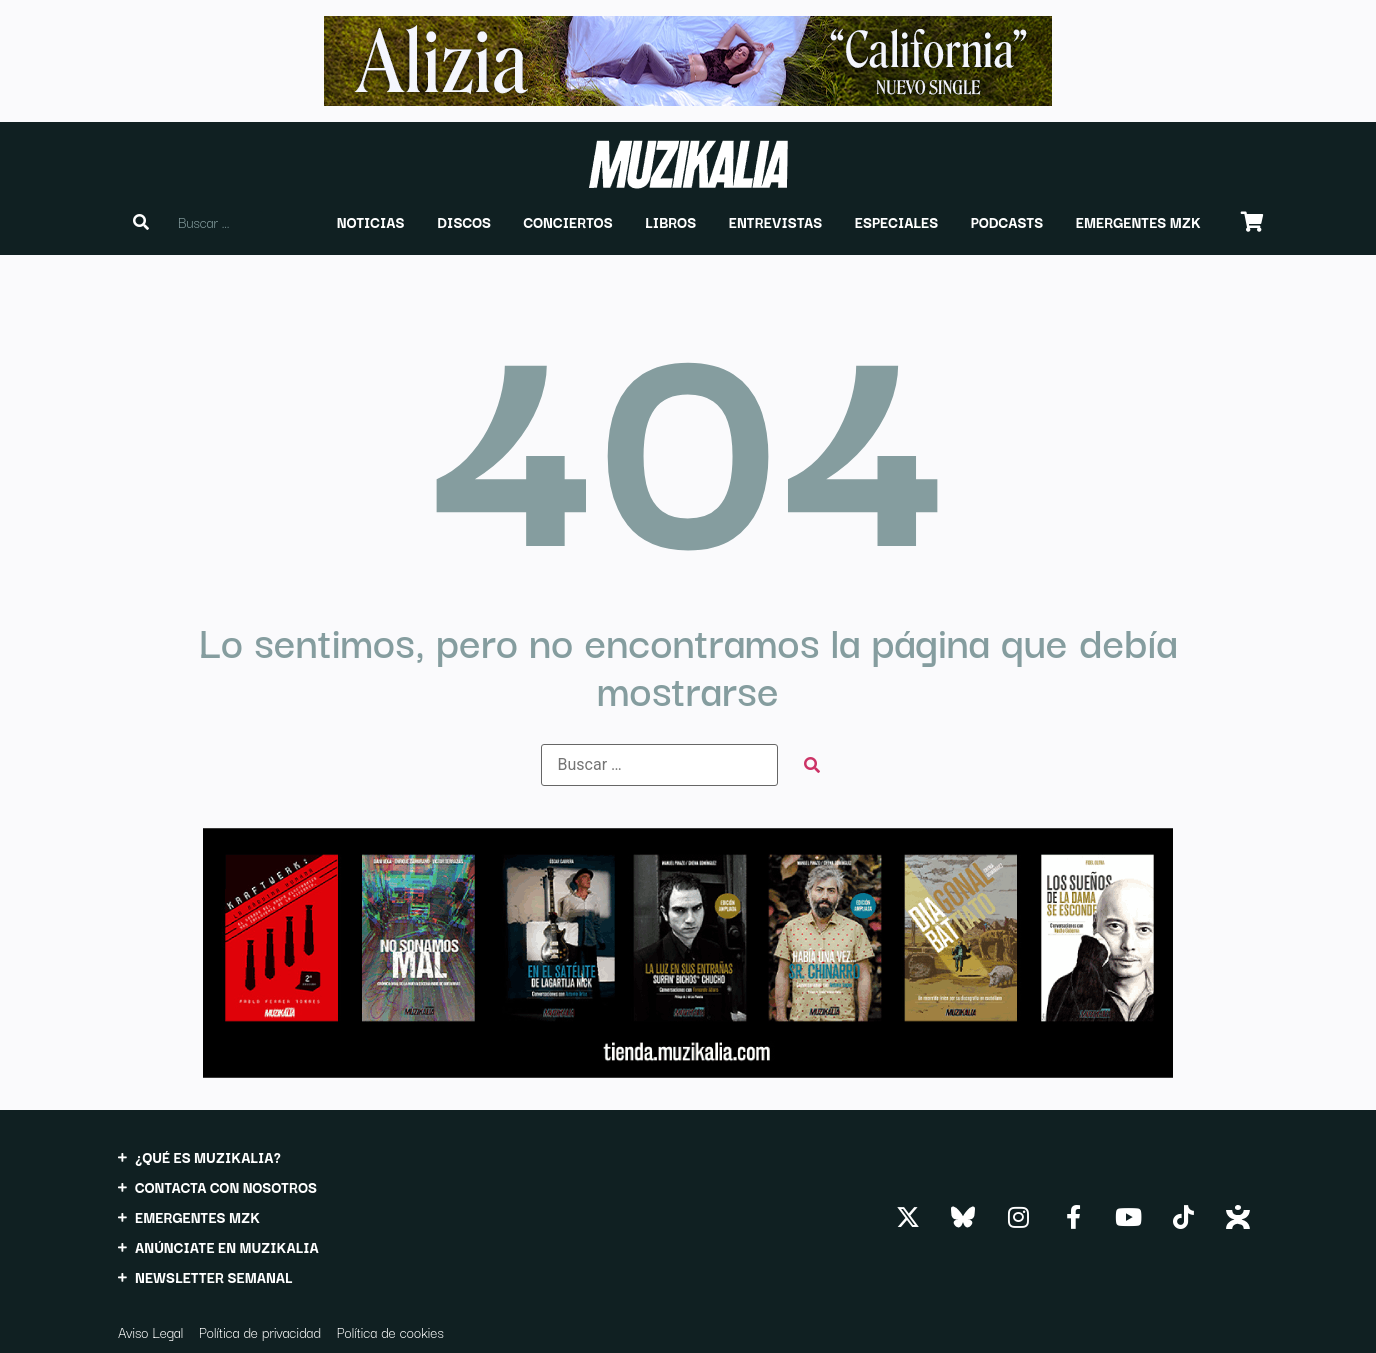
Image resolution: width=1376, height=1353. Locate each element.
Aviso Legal (150, 1332)
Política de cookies (390, 1332)
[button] (371, 222)
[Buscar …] (659, 765)
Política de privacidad (260, 1332)
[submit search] (812, 765)
